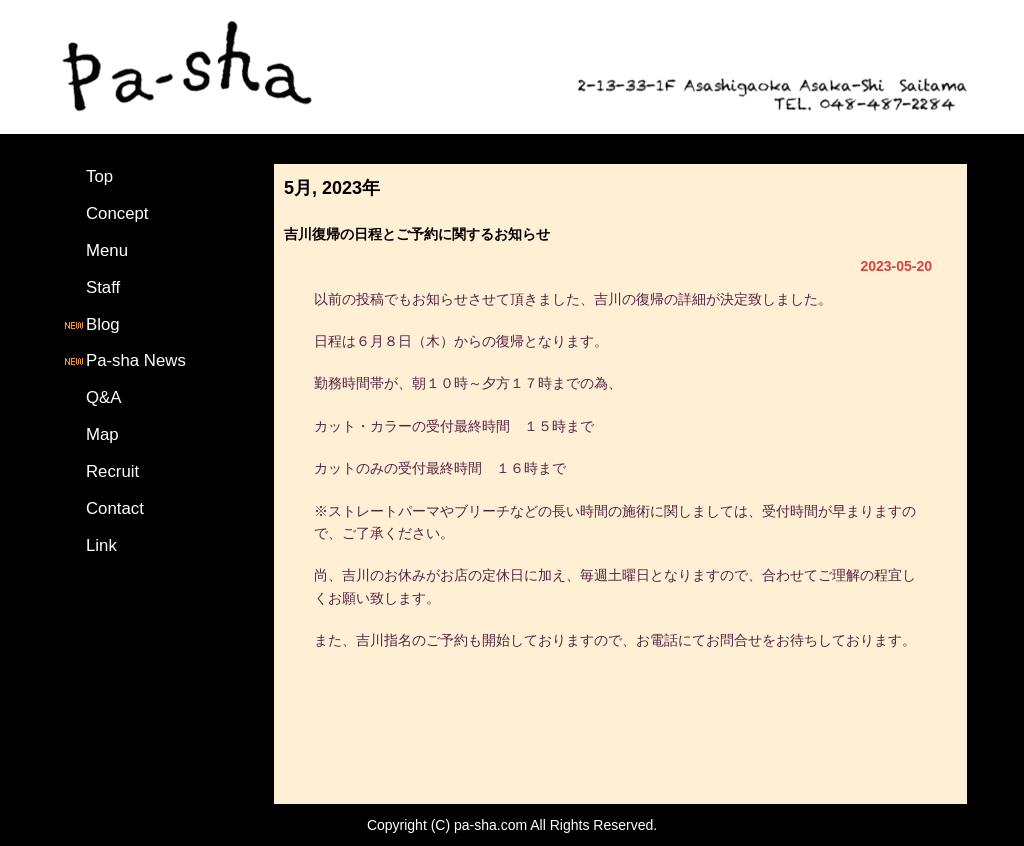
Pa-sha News (124, 360)
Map (102, 434)
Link (101, 545)
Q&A (103, 397)
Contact (115, 508)
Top (99, 176)
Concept (117, 213)
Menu (107, 250)
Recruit (112, 471)
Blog (91, 324)
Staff (103, 287)
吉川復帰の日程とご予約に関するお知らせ (417, 234)
